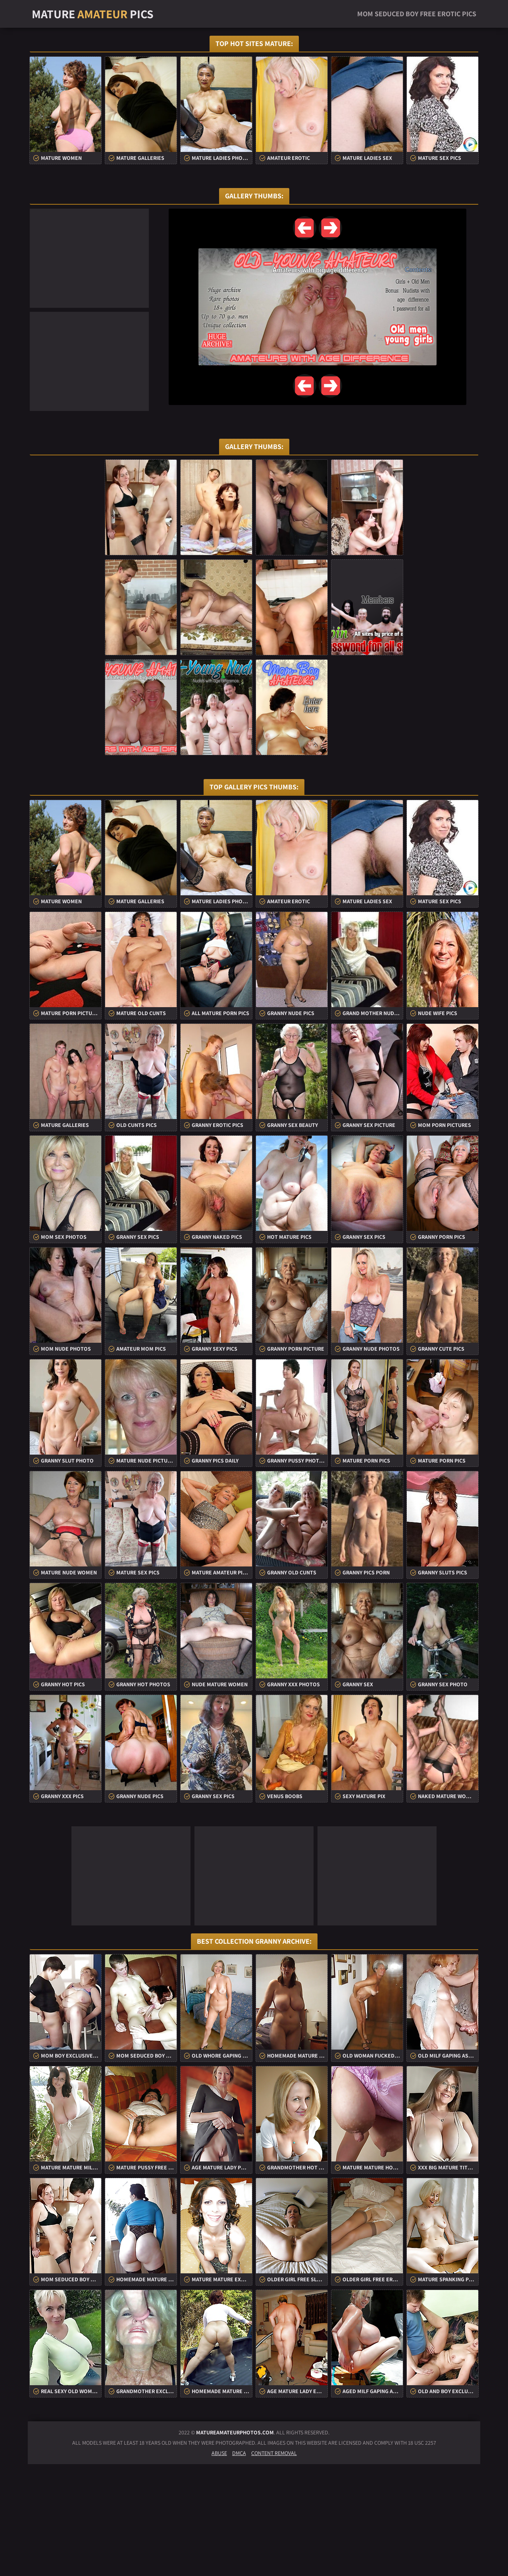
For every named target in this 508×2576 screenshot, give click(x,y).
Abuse (219, 2564)
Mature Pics (93, 14)
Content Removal (274, 2564)
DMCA (239, 2564)
